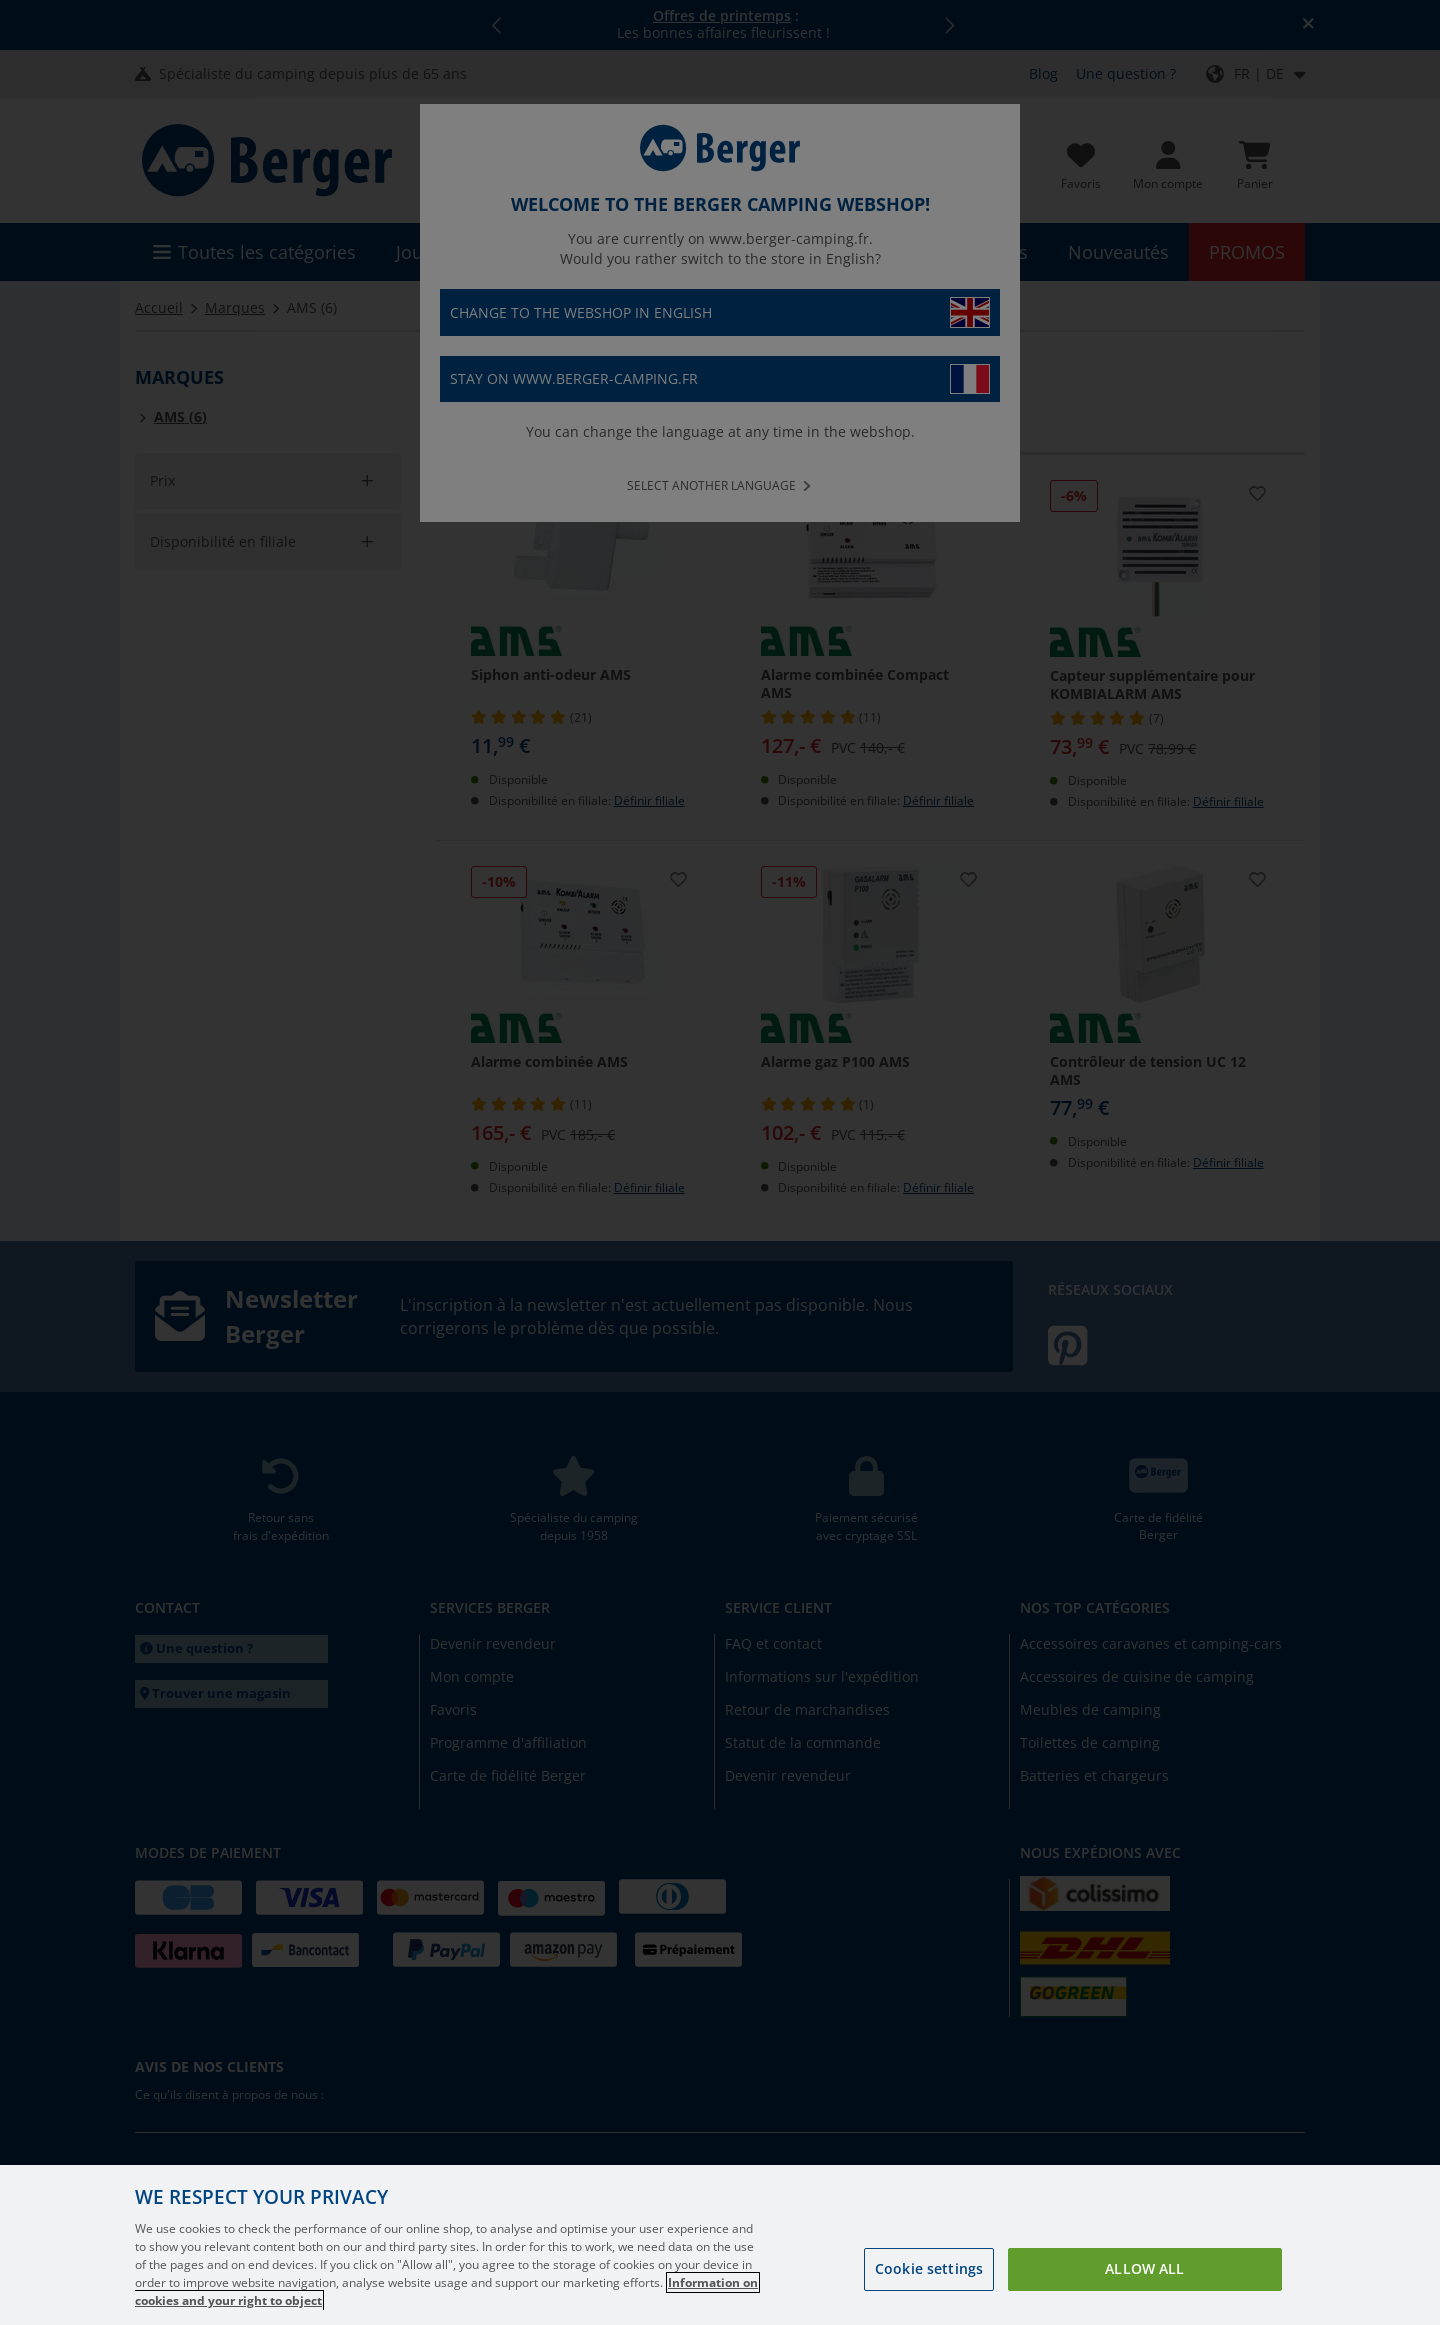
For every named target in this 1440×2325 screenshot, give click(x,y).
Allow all (1144, 2268)
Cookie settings (929, 2268)
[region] (720, 2245)
